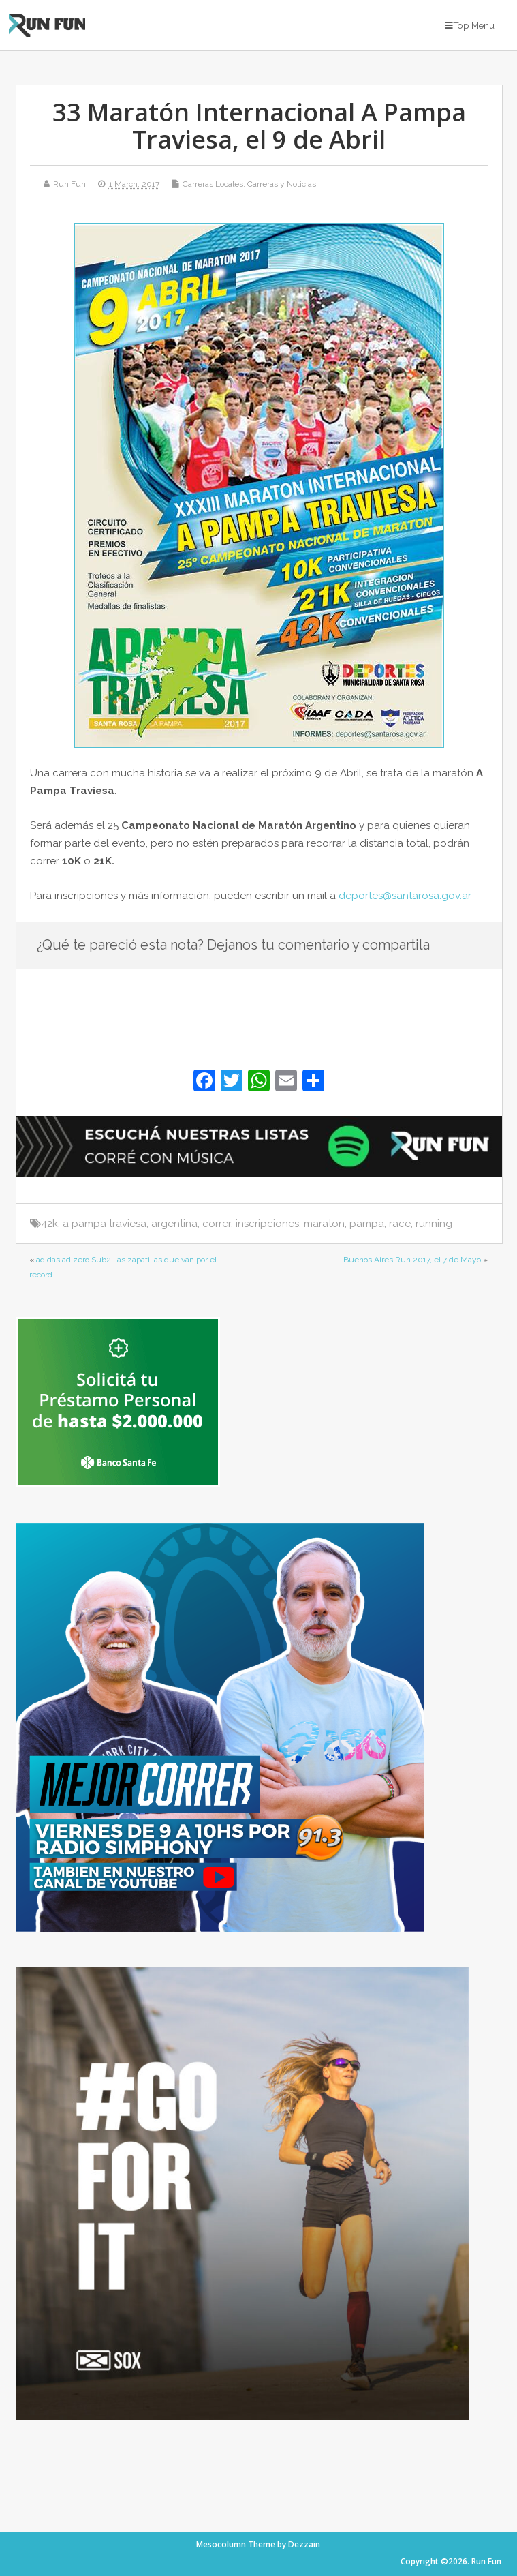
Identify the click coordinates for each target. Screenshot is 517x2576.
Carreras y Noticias (281, 184)
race (400, 1223)
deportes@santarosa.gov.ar (405, 896)
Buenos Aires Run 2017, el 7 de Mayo (412, 1259)
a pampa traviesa (104, 1223)
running (434, 1223)
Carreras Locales (213, 184)
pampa (366, 1223)
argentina (174, 1223)
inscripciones (267, 1223)
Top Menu (470, 25)
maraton (324, 1223)
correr (216, 1223)
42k (49, 1223)
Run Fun (69, 184)
